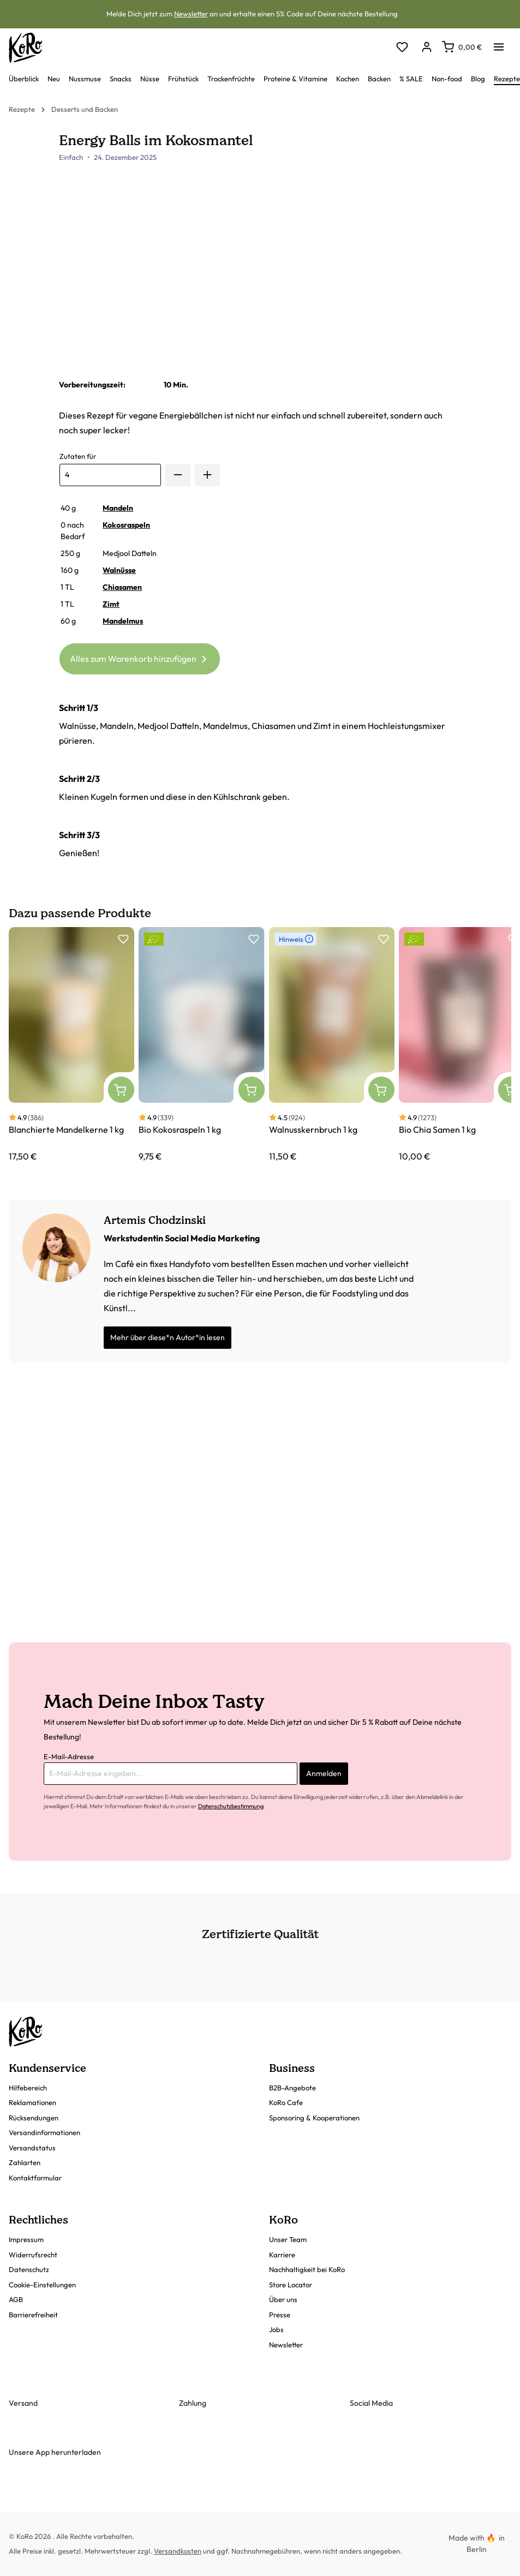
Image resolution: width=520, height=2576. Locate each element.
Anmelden (324, 1773)
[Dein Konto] (426, 48)
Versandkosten (177, 2551)
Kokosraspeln (126, 525)
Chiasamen (122, 587)
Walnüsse (119, 570)
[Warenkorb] (462, 47)
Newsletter (191, 13)
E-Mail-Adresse (69, 1756)
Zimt (111, 604)
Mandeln (118, 508)
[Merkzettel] (402, 48)
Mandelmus (123, 621)
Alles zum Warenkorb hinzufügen (140, 657)
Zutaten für (77, 456)
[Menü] (498, 44)
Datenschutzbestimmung (231, 1806)
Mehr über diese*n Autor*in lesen (167, 1337)
